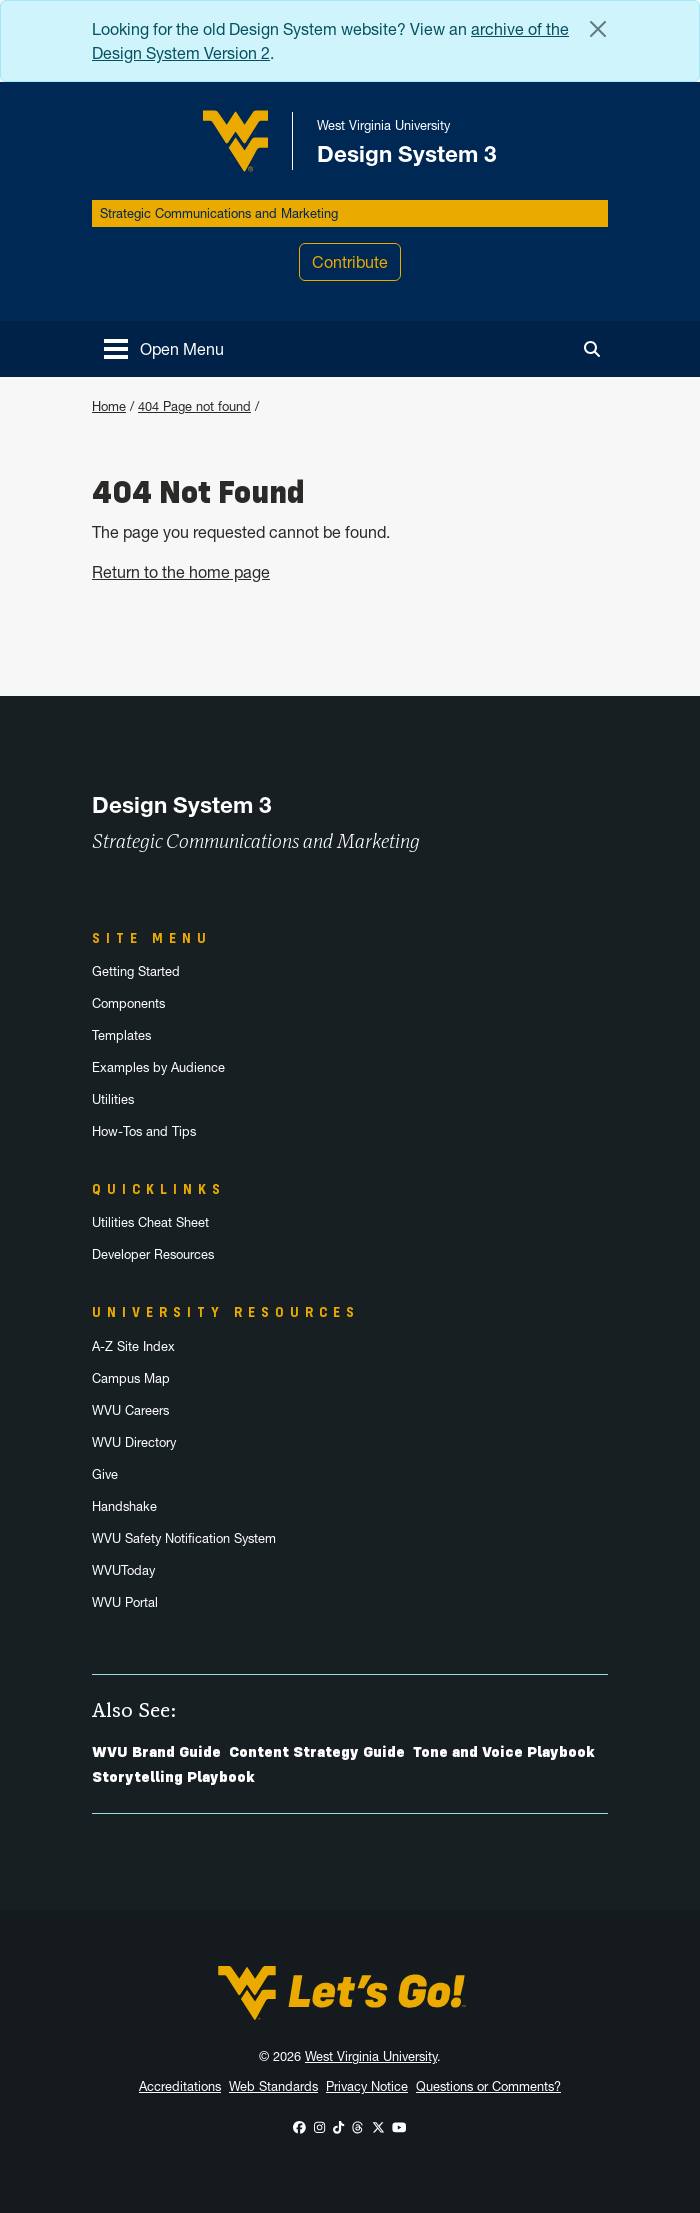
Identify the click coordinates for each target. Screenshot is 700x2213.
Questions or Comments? (488, 2086)
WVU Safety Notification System (184, 1538)
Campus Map (131, 1378)
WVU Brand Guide (156, 1752)
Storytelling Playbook (173, 1777)
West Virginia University (371, 2056)
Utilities (113, 1099)
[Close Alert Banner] (598, 29)
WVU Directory (134, 1442)
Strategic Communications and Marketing (219, 213)
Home (109, 406)
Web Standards (273, 2086)
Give (105, 1474)
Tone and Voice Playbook (504, 1752)
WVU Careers (130, 1410)
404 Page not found (194, 406)
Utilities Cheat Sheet (150, 1222)
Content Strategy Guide (317, 1752)
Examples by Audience (158, 1067)
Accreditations (180, 2086)
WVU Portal (125, 1602)
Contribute (350, 262)
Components (128, 1003)
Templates (121, 1035)
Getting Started (136, 971)
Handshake (124, 1506)
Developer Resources (153, 1254)
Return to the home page (181, 572)
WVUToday (123, 1570)
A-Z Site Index (133, 1346)
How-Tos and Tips (144, 1131)
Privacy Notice (367, 2086)
